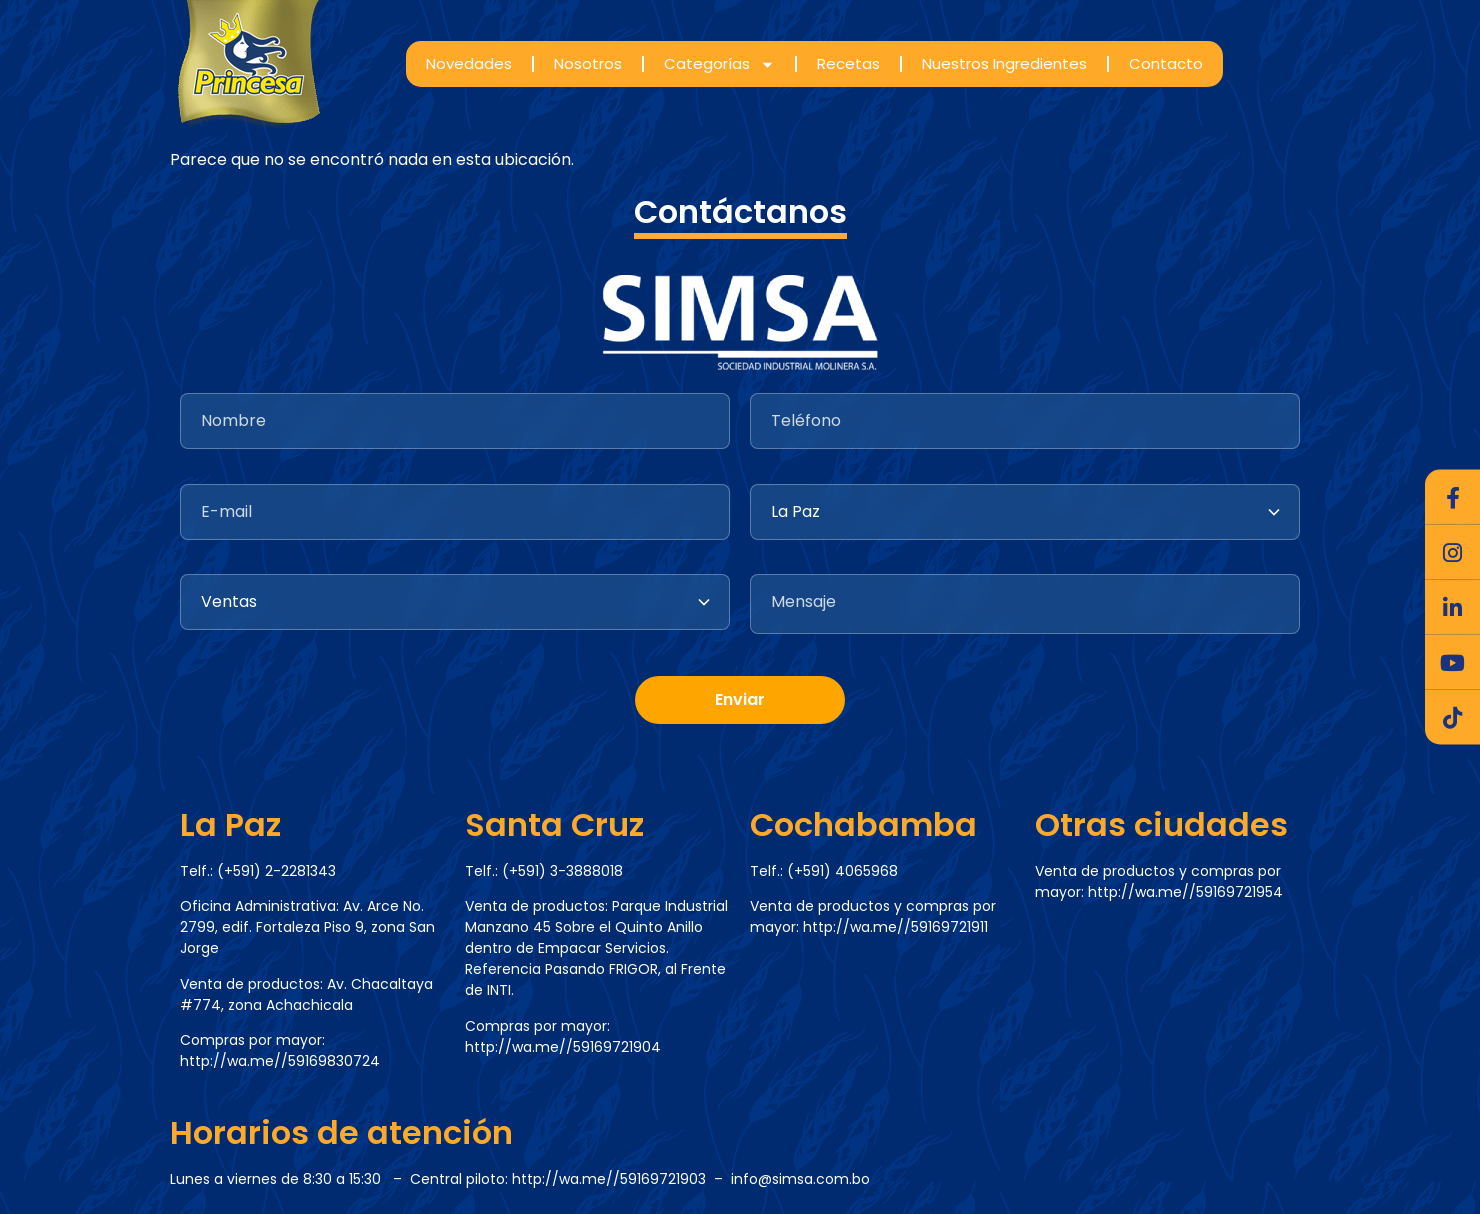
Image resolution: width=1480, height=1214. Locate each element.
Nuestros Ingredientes (1004, 63)
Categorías (719, 64)
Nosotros (588, 63)
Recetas (848, 63)
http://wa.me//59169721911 (895, 927)
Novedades (469, 63)
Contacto (1166, 63)
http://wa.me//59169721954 (1185, 892)
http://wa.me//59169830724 (280, 1061)
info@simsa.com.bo (800, 1179)
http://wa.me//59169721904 (563, 1047)
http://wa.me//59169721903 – (621, 1179)
